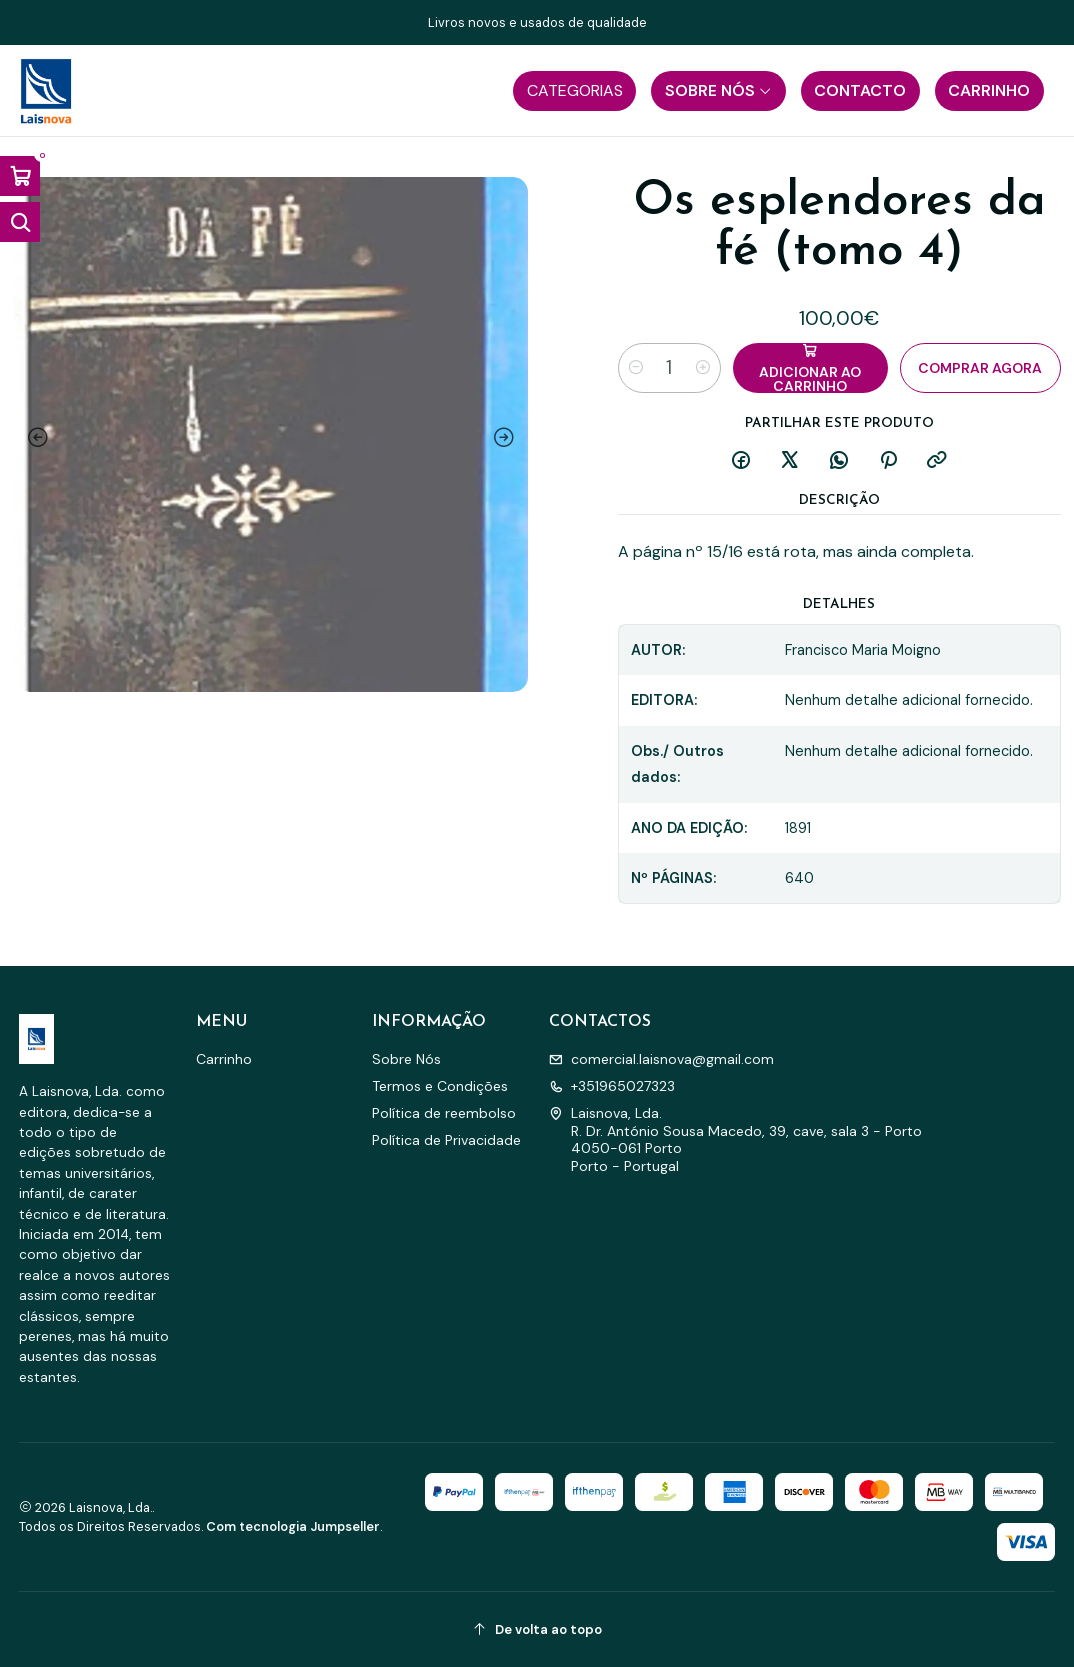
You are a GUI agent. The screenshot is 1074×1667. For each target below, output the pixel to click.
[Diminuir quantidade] (636, 368)
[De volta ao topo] (537, 1629)
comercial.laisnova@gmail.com (661, 1059)
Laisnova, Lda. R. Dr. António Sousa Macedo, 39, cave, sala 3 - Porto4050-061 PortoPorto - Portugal (735, 1139)
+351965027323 (612, 1086)
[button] (574, 91)
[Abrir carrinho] (20, 176)
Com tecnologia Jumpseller (293, 1526)
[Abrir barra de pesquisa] (20, 222)
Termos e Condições (440, 1086)
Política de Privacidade (446, 1140)
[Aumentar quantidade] (703, 368)
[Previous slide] (34, 438)
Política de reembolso (444, 1113)
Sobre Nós (406, 1059)
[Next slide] (508, 438)
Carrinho (224, 1059)
